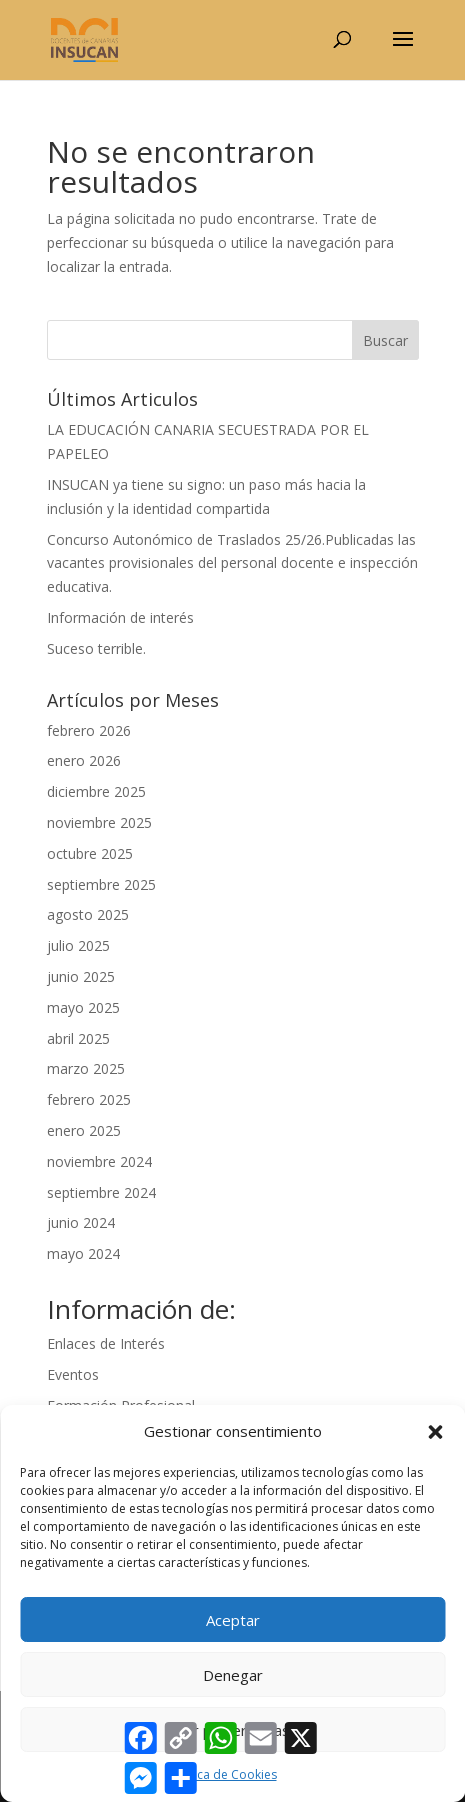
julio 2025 (78, 945)
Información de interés (120, 617)
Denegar (233, 1675)
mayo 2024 (83, 1253)
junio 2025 (81, 976)
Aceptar (233, 1620)
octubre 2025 (90, 853)
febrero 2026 (89, 730)
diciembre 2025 (96, 791)
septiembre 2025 (101, 884)
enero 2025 (84, 1130)
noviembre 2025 (99, 822)
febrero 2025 (89, 1099)
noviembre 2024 (99, 1161)
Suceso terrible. (96, 648)
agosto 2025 (88, 914)
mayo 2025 (83, 1007)
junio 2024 (81, 1222)
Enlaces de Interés (106, 1343)
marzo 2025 (86, 1068)
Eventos (73, 1374)
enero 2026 (84, 760)
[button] (435, 1432)
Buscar (385, 340)
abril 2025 (78, 1038)
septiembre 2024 (101, 1192)
